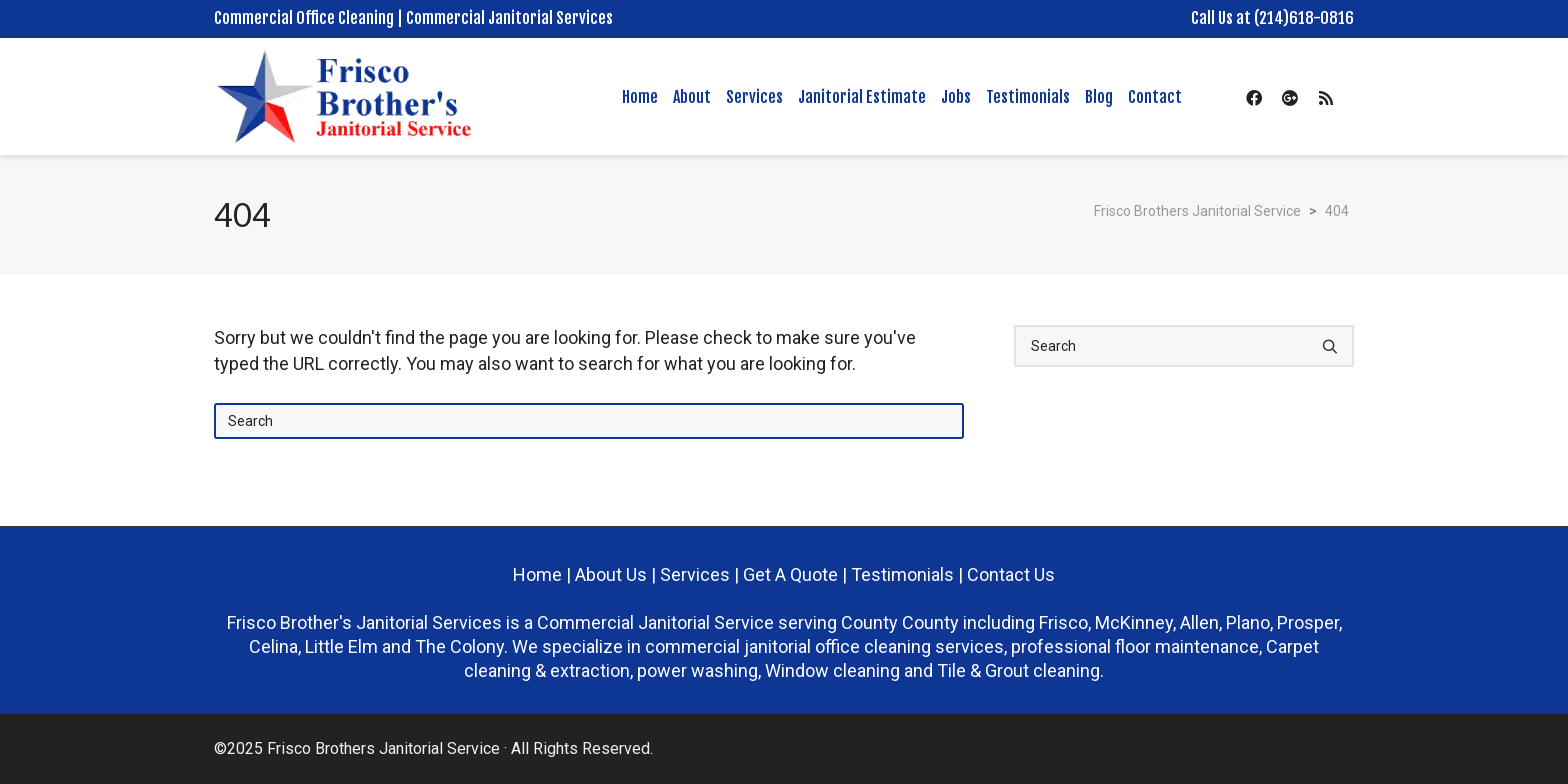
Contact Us (1011, 574)
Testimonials (902, 574)
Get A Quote (790, 574)
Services (695, 574)
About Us (613, 574)
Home (537, 574)
